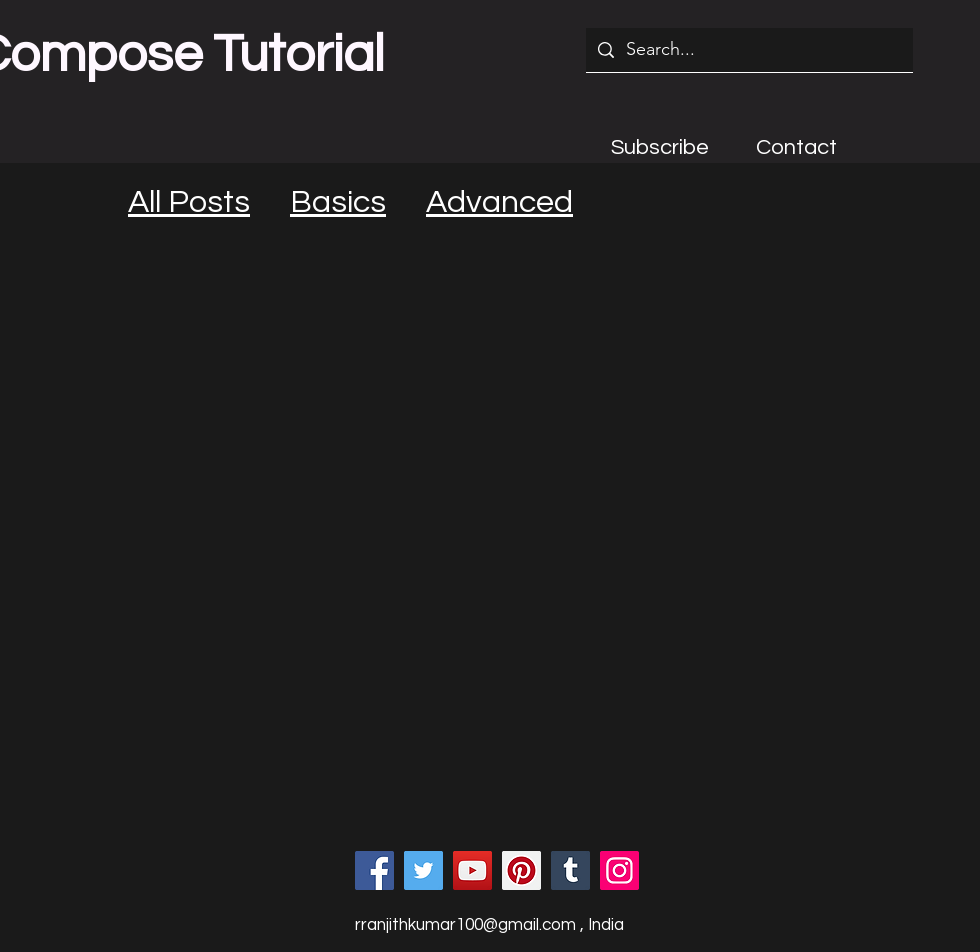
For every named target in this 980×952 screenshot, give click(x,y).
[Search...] (748, 50)
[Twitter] (423, 870)
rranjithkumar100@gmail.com (465, 925)
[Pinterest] (521, 870)
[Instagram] (619, 870)
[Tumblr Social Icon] (570, 870)
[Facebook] (374, 870)
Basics (338, 202)
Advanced (499, 202)
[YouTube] (472, 870)
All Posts (189, 202)
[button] (660, 147)
